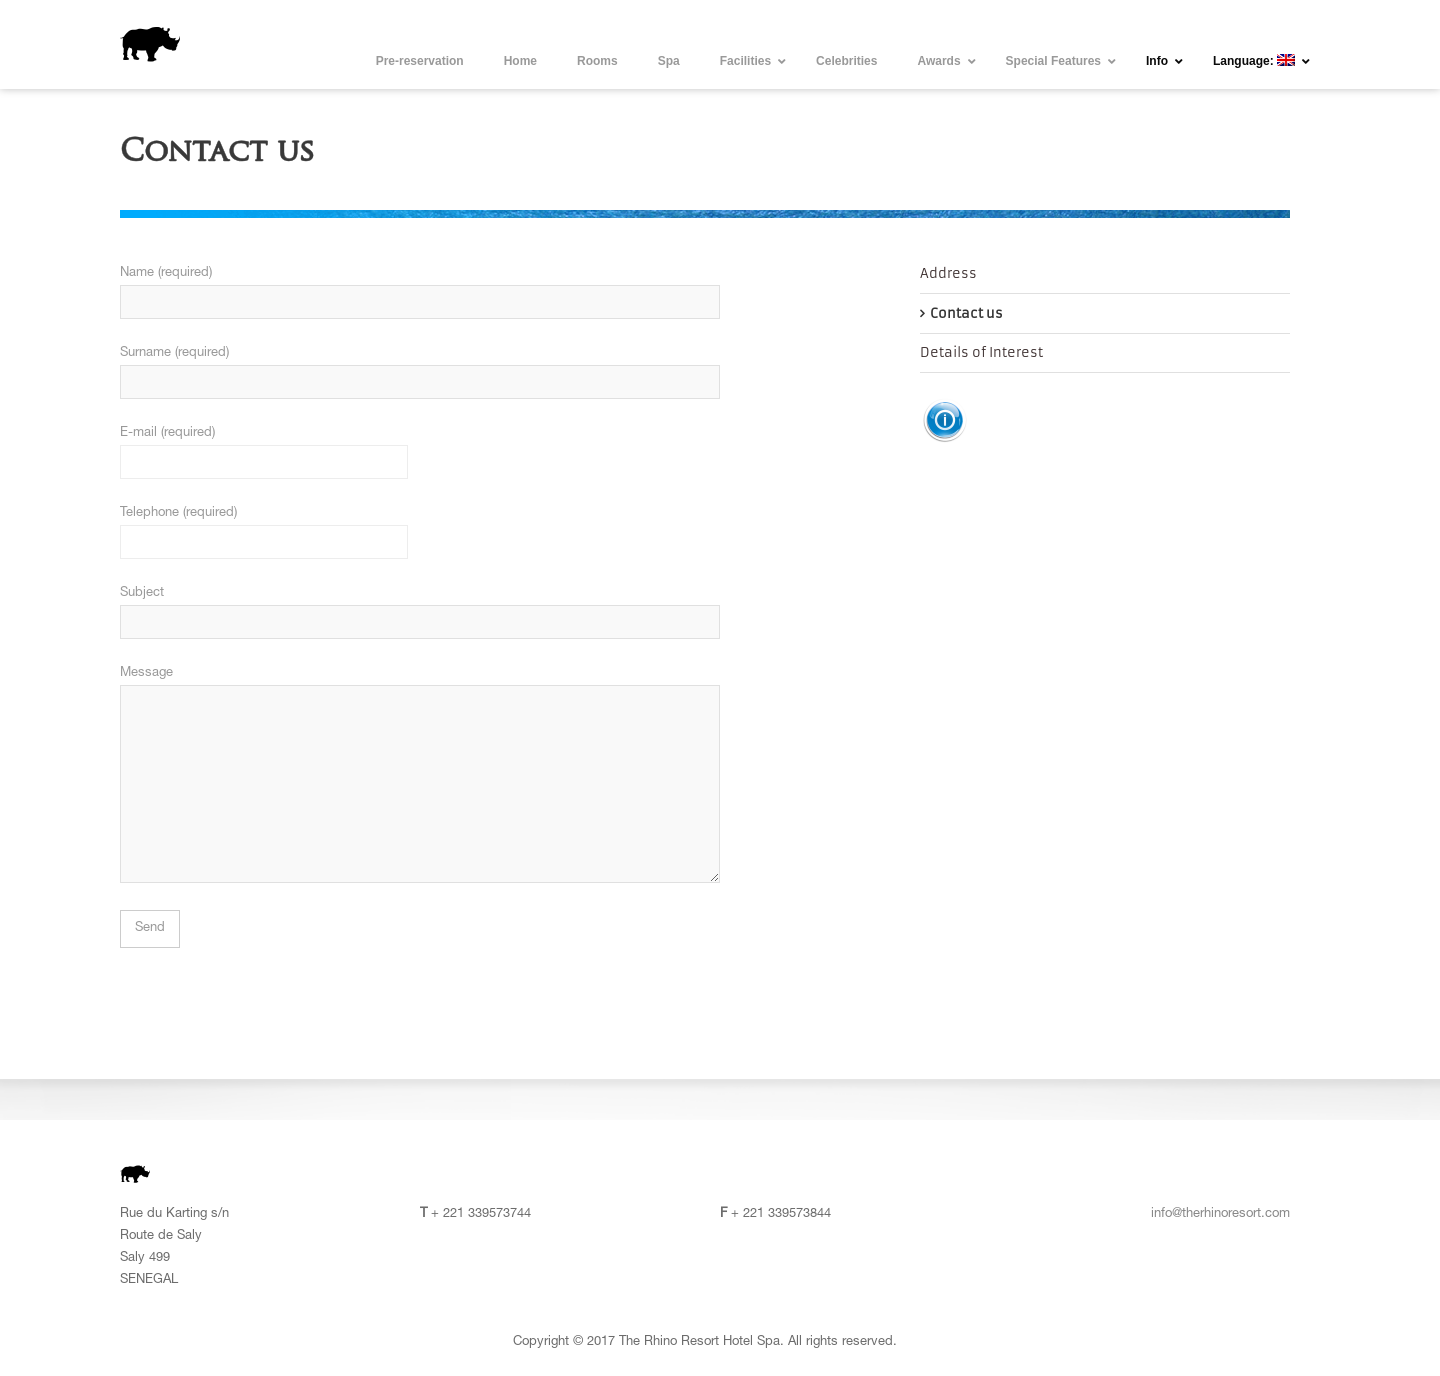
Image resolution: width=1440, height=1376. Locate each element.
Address (948, 273)
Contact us (966, 313)
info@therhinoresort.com (1220, 1214)
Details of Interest (981, 352)
